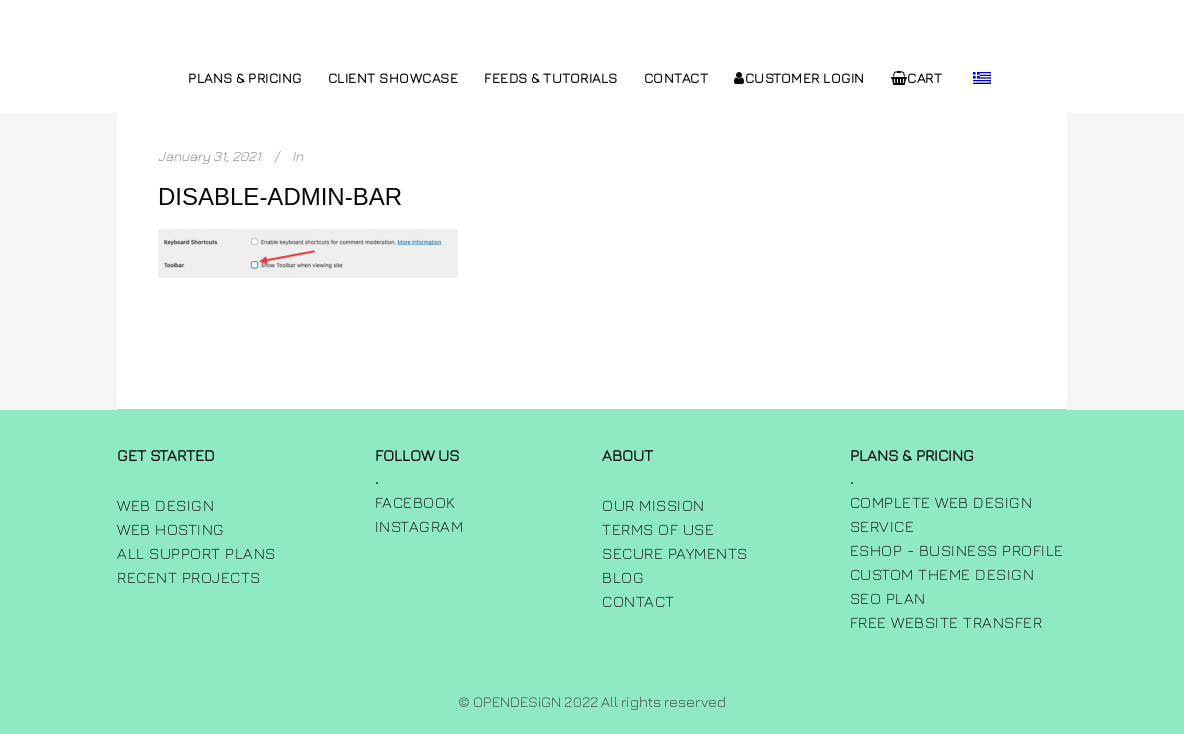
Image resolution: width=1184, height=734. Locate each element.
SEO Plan (888, 598)
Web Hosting (171, 529)
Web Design (165, 505)
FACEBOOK (415, 502)
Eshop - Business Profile (957, 550)
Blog (623, 577)
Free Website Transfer (946, 622)
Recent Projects (189, 577)
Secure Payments (675, 553)
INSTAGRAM (419, 526)
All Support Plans (196, 553)
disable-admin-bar (280, 196)
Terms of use (658, 529)
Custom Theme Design (942, 574)
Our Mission (653, 505)
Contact (638, 601)
